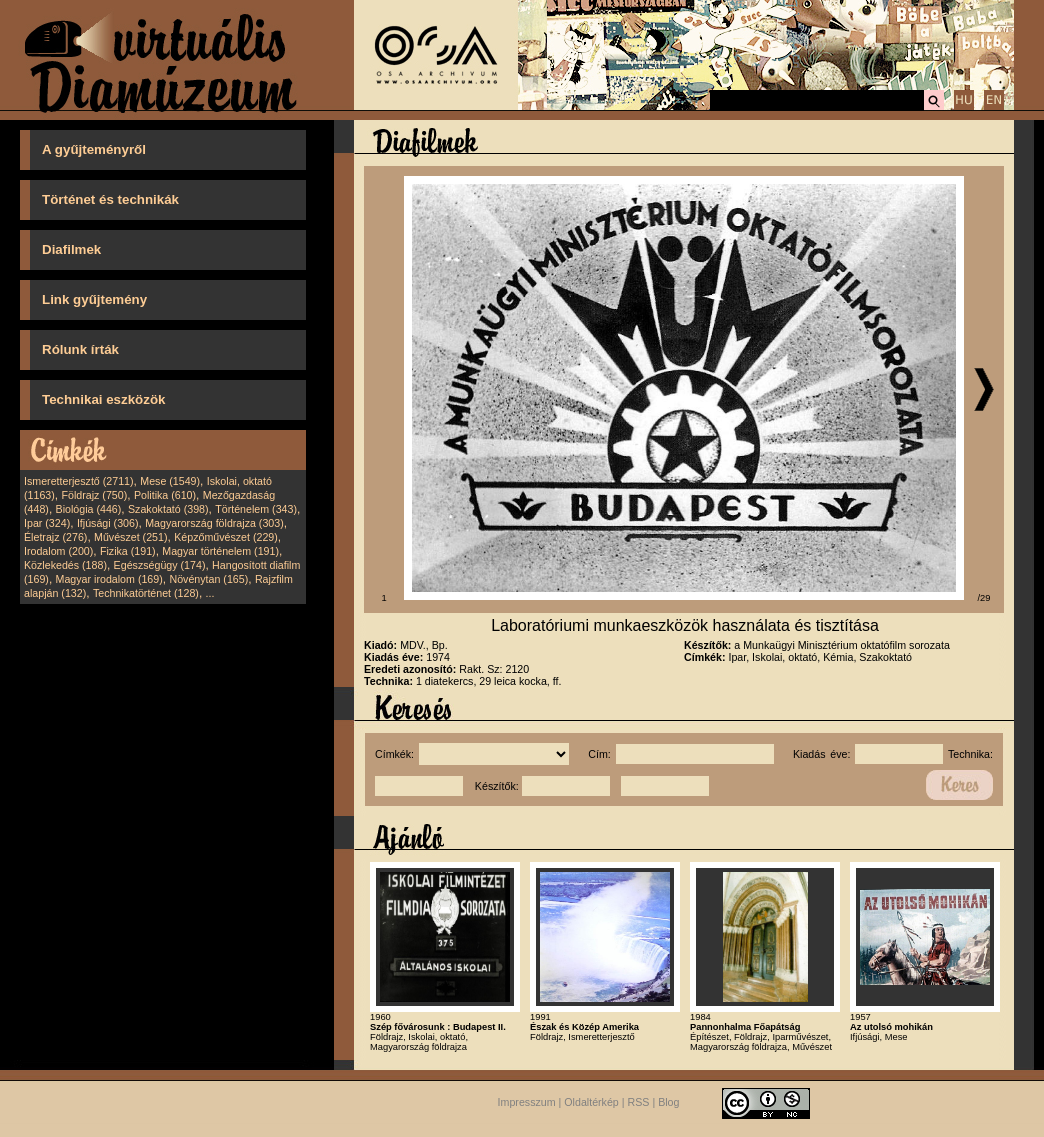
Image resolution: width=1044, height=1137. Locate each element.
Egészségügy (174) (160, 565)
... (210, 593)
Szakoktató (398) (168, 509)
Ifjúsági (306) (108, 523)
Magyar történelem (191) (220, 551)
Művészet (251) (130, 537)
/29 (984, 598)
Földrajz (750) (94, 495)
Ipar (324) (47, 523)
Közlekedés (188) (65, 565)
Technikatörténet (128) (146, 593)
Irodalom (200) (58, 551)
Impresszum (527, 1102)
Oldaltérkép (591, 1102)
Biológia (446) (89, 509)
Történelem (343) (256, 509)
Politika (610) (165, 495)
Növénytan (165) (208, 579)
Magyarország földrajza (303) (214, 523)
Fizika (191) (128, 551)
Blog (668, 1102)
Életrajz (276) (55, 537)
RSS (639, 1102)
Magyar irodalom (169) (109, 579)
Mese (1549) (170, 481)
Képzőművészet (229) (226, 537)
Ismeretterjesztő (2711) (79, 481)
